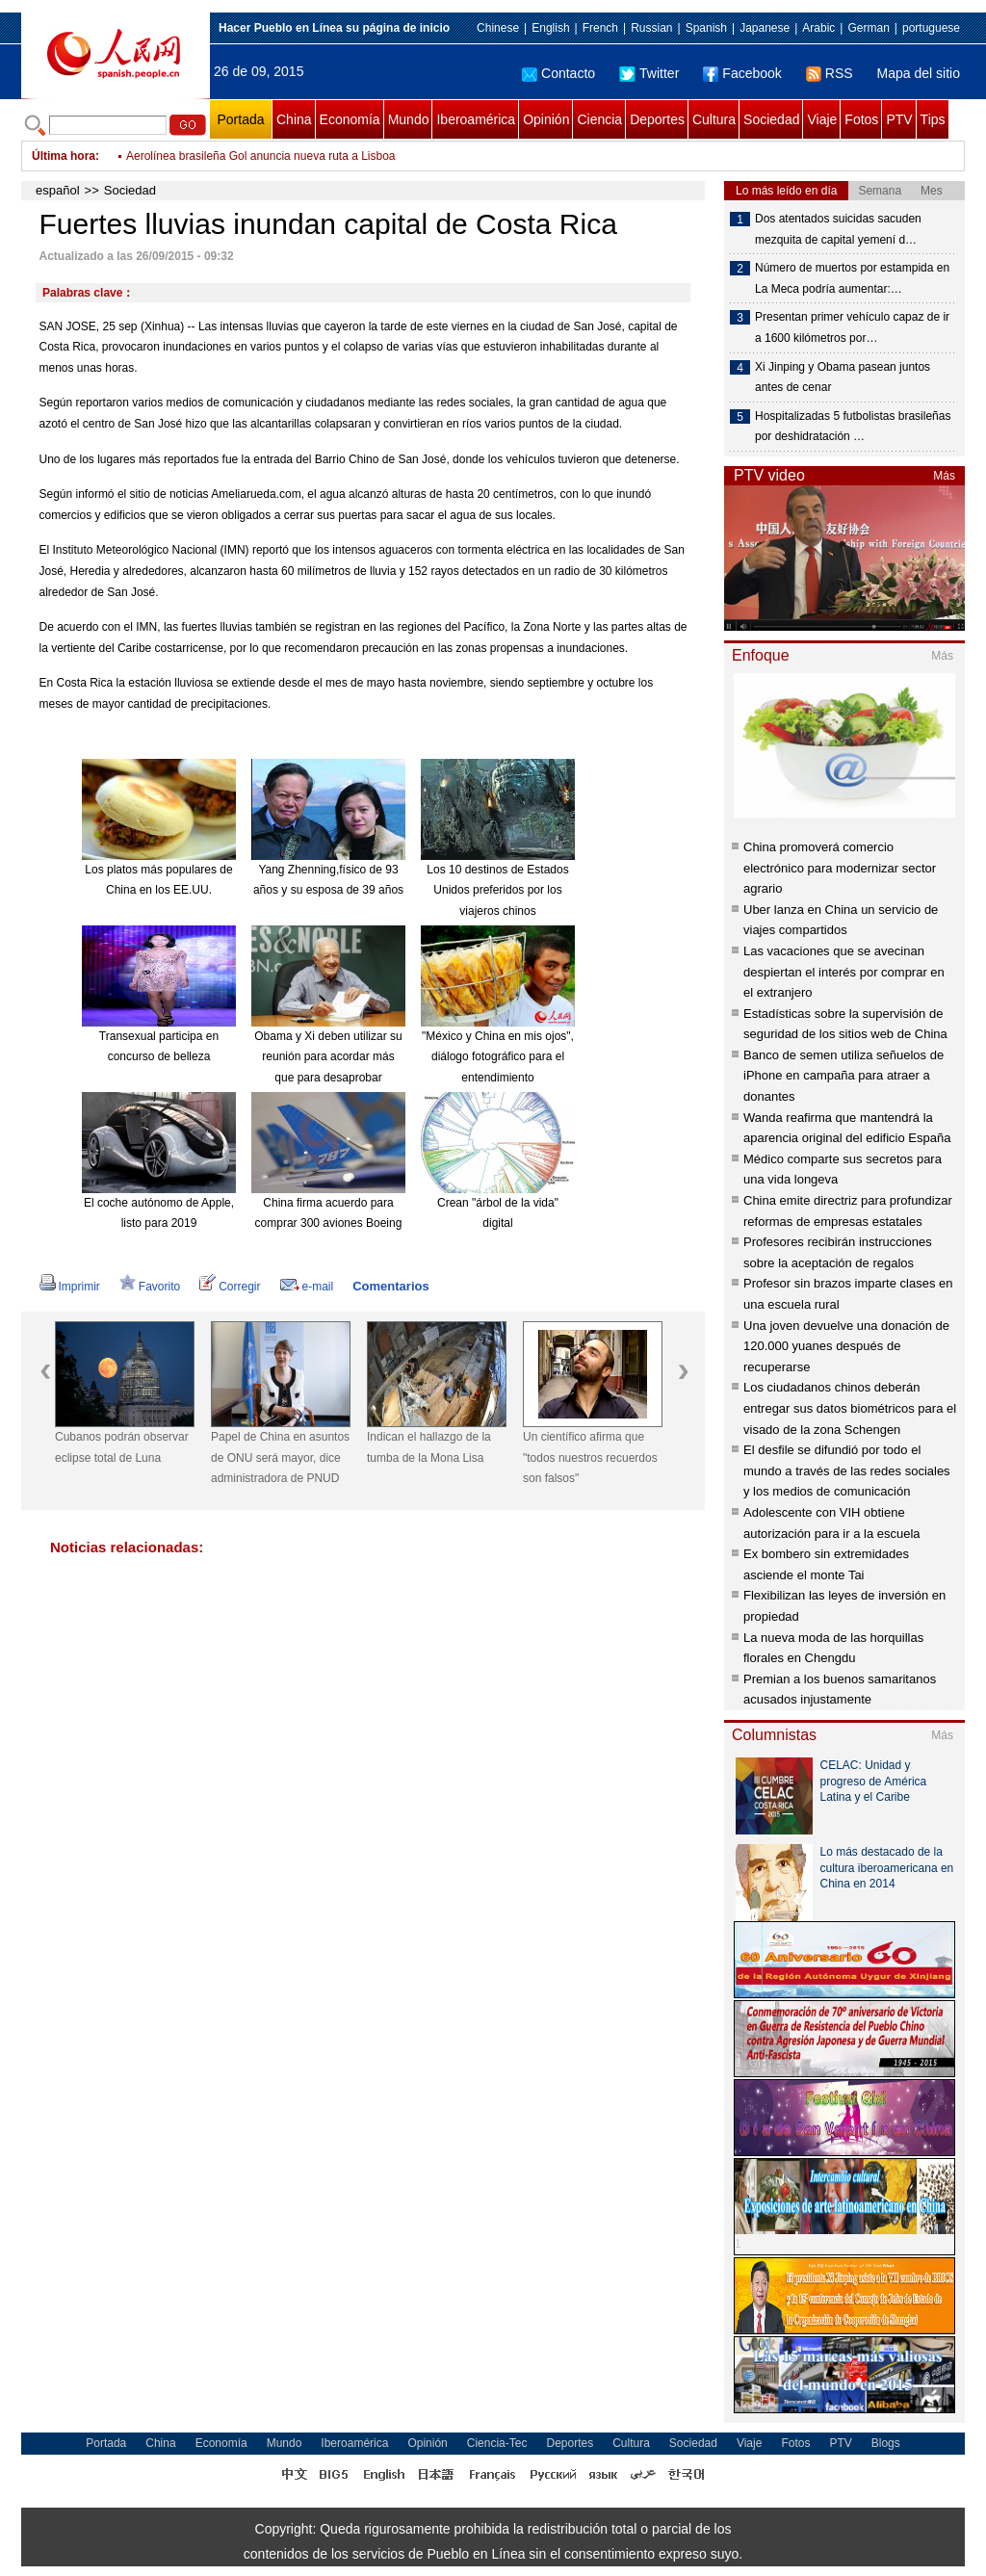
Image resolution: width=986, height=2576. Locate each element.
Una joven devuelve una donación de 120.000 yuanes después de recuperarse (846, 1346)
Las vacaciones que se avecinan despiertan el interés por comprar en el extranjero (844, 972)
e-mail (307, 1286)
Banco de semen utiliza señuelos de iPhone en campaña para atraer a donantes (843, 1076)
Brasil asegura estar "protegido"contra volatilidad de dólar (273, 156)
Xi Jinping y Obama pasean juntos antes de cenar (842, 377)
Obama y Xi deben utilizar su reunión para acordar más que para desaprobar (328, 1056)
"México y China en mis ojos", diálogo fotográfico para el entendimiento (498, 1056)
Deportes (657, 119)
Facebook (742, 73)
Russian (651, 28)
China (294, 119)
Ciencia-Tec (497, 2443)
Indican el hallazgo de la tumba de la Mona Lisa (429, 1447)
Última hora (63, 156)
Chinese (498, 28)
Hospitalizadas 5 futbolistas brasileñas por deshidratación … (852, 426)
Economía (350, 119)
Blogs (885, 2443)
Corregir (229, 1286)
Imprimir (69, 1286)
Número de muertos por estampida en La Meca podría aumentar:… (852, 278)
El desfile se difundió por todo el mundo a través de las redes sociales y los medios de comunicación (846, 1470)
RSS (829, 73)
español (58, 190)
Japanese (765, 28)
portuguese (931, 28)
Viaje (822, 119)
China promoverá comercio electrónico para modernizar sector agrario (839, 868)
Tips (933, 119)
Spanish (706, 28)
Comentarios (390, 1286)
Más (944, 475)
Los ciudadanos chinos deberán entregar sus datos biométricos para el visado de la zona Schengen (849, 1408)
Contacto (558, 73)
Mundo (408, 119)
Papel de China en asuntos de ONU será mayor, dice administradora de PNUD (280, 1457)
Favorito (149, 1286)
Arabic (818, 28)
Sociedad (771, 119)
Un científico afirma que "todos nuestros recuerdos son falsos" (590, 1457)
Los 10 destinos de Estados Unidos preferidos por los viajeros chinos (497, 890)
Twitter (649, 73)
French (600, 28)
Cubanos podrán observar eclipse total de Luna (122, 1447)
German (868, 28)
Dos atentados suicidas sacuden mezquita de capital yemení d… (838, 229)
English (550, 28)
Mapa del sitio (918, 73)
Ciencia (599, 119)
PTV (899, 119)
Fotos (861, 119)
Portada (240, 119)
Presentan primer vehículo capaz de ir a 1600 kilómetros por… (852, 327)
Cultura (714, 119)
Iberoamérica (475, 119)
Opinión (546, 119)
